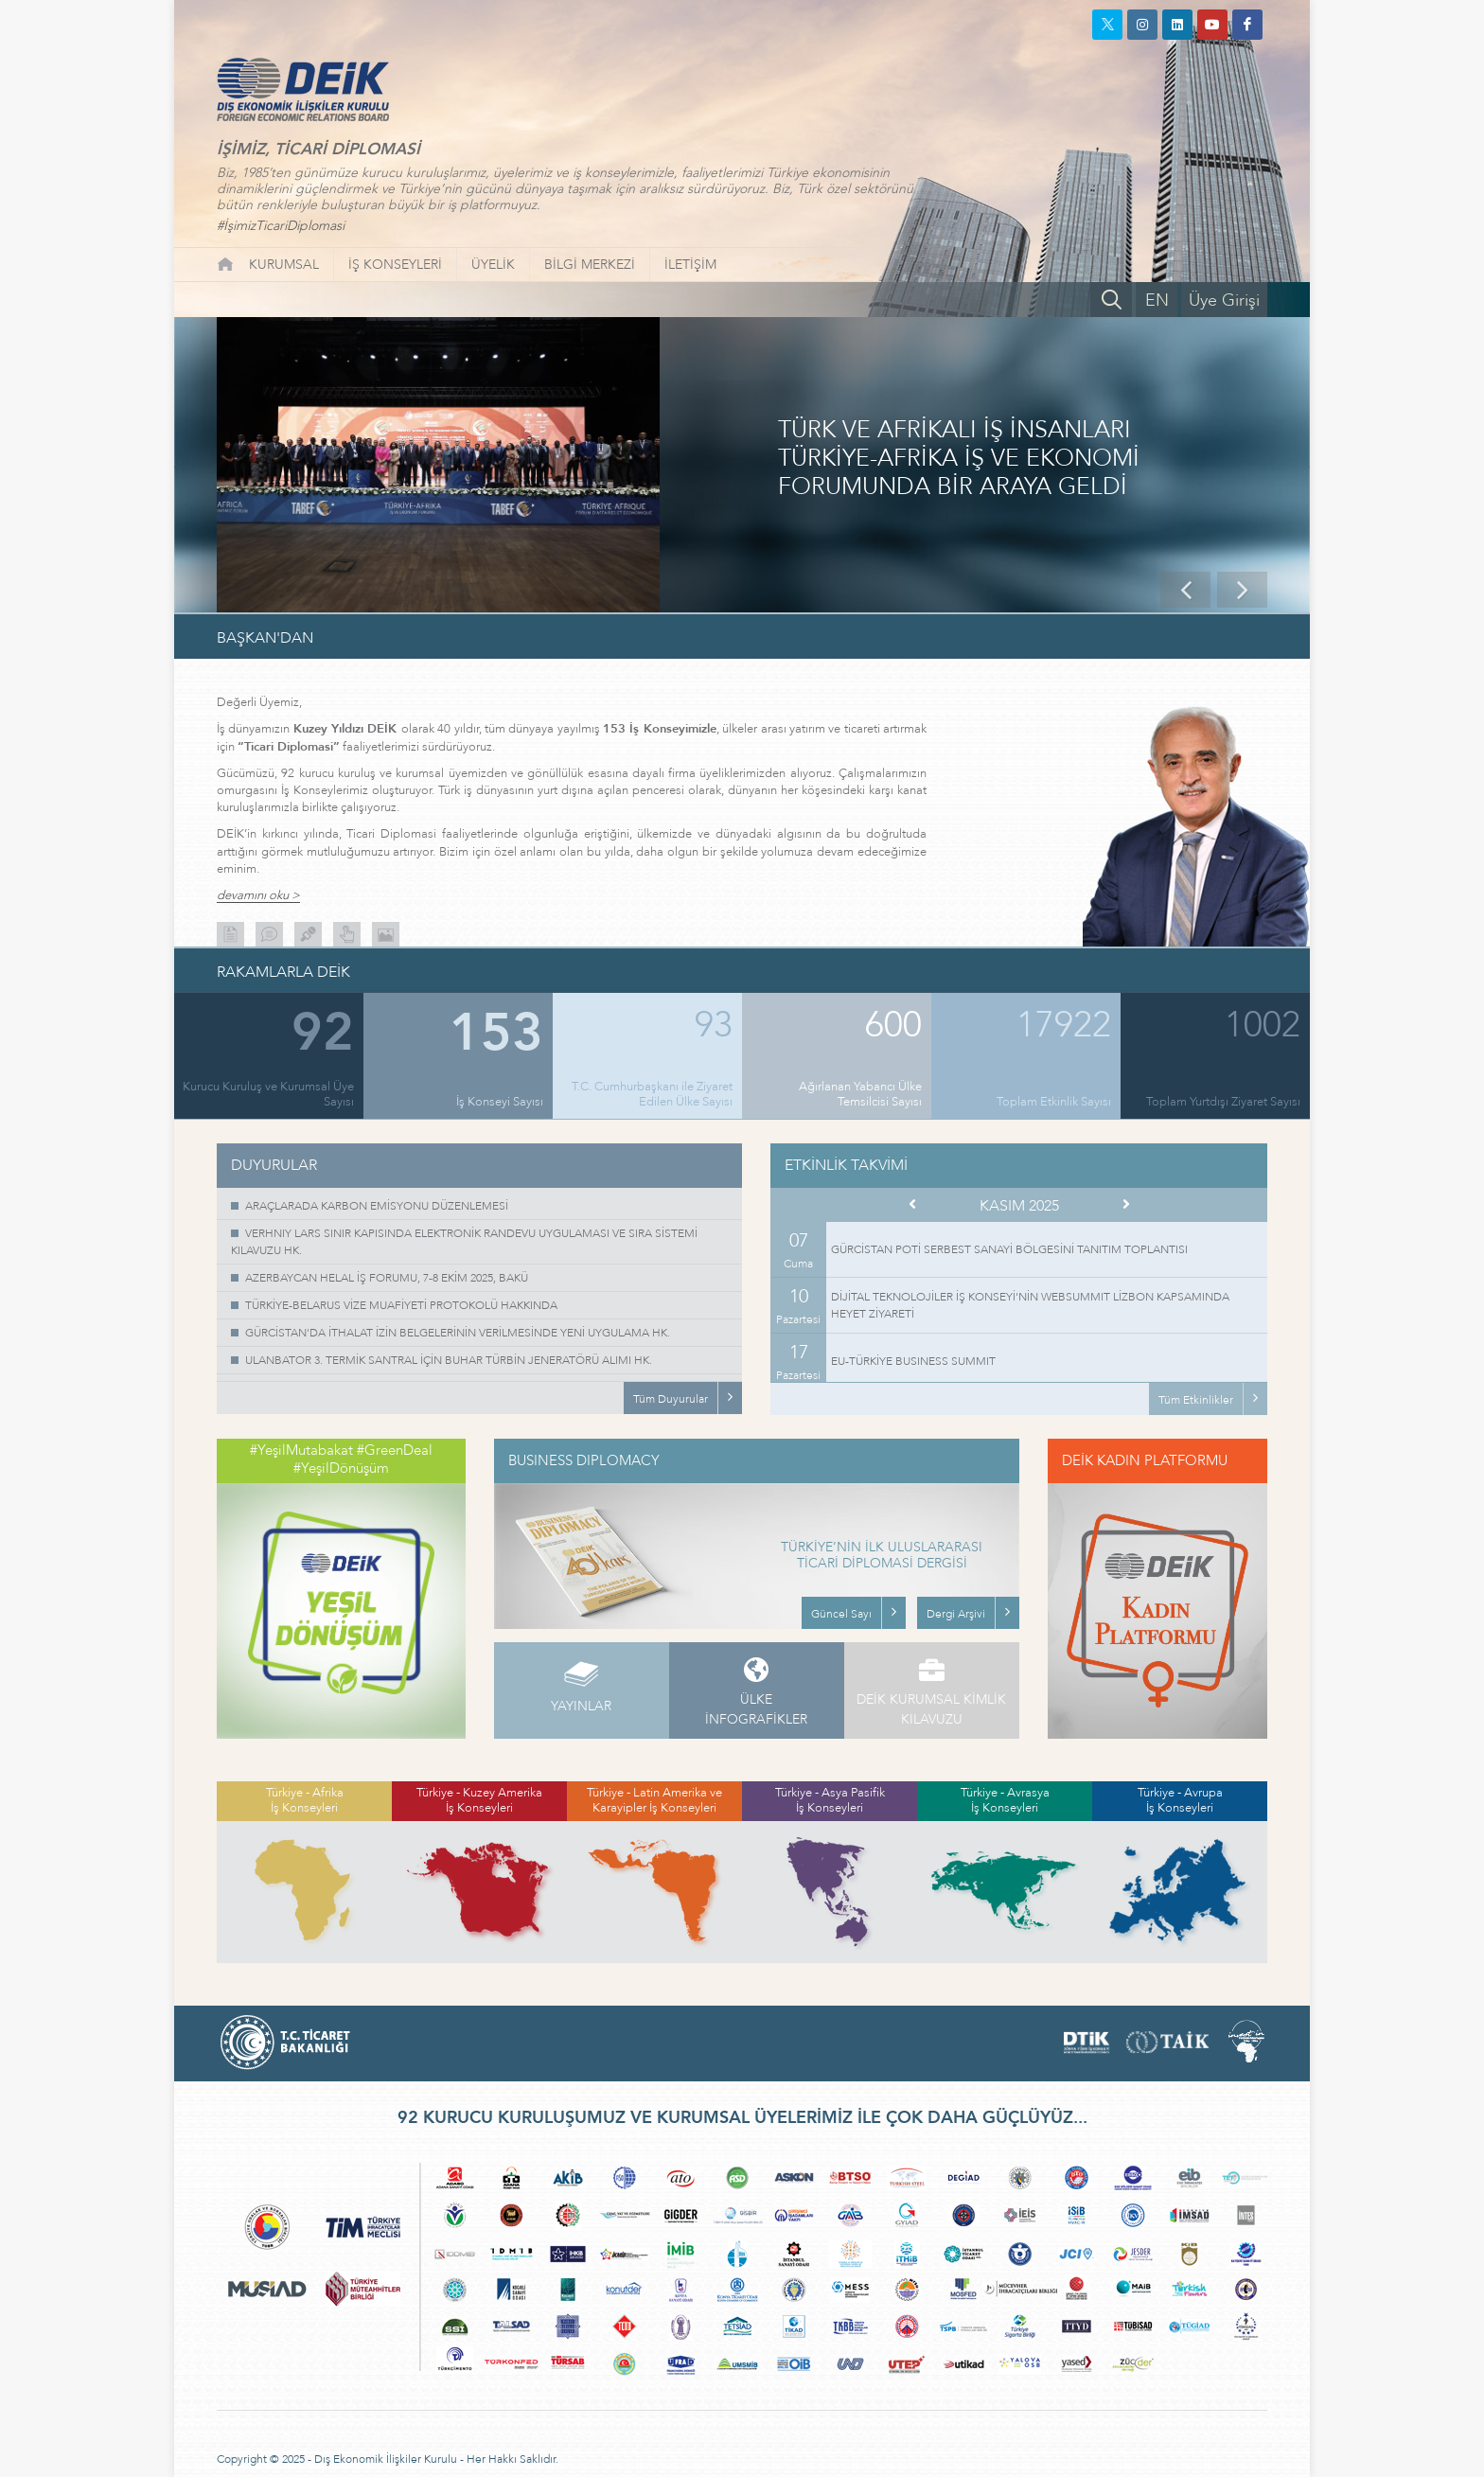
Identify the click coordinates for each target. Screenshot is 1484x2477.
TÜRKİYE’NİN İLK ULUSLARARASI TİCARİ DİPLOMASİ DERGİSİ (881, 1556)
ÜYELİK (493, 265)
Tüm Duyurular (670, 1399)
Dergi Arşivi (956, 1613)
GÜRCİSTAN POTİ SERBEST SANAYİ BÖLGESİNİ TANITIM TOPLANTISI (1009, 1249)
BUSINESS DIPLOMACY (584, 1460)
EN (1157, 300)
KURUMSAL (284, 265)
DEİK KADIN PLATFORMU (1145, 1460)
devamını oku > (258, 896)
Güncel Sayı (841, 1613)
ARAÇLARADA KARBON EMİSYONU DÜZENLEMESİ (376, 1205)
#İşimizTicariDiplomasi (280, 226)
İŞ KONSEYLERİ (395, 265)
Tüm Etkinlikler (1195, 1399)
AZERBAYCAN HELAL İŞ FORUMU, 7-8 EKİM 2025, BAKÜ (386, 1277)
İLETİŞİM (690, 265)
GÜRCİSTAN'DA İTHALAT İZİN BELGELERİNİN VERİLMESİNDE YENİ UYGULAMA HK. (457, 1332)
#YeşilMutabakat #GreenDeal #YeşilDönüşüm (341, 1459)
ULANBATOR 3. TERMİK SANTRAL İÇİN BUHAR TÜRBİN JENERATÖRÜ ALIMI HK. (448, 1360)
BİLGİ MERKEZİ (589, 265)
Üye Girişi (1224, 300)
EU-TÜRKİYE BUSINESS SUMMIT (913, 1361)
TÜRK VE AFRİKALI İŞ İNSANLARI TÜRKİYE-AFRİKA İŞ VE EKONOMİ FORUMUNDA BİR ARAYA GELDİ (959, 459)
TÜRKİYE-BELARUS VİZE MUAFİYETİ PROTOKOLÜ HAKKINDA (401, 1305)
